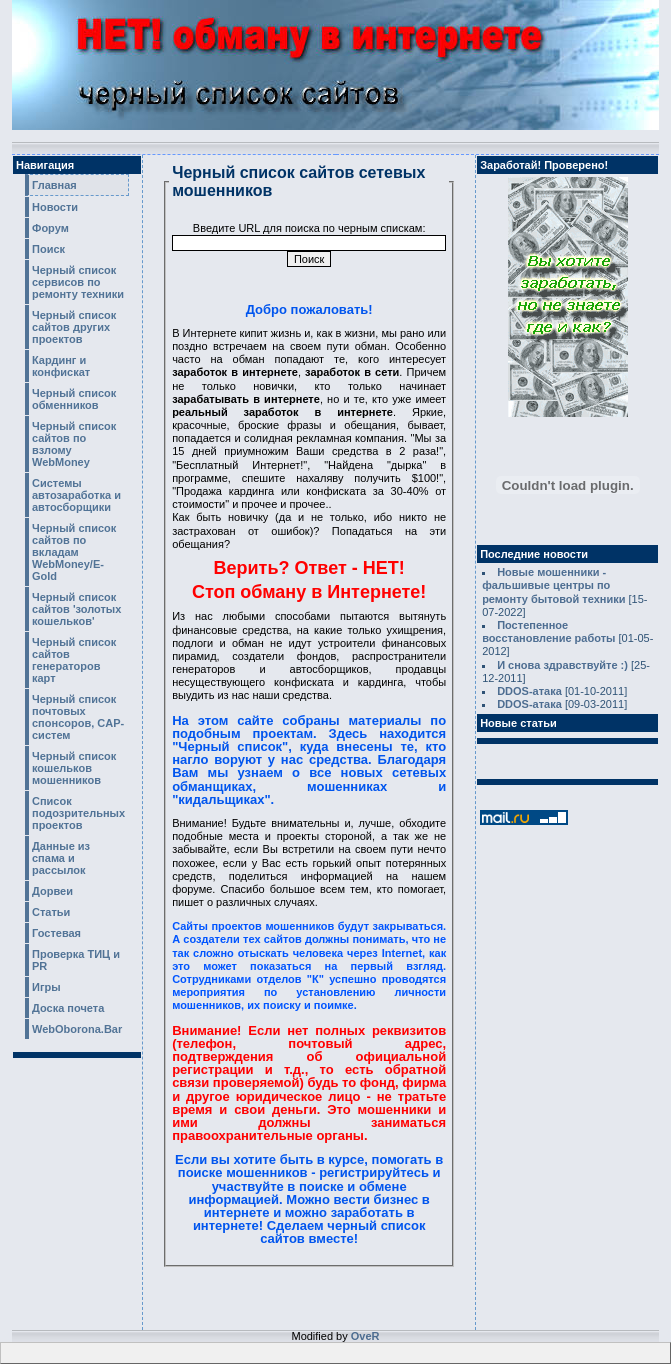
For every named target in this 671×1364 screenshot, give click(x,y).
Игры (46, 987)
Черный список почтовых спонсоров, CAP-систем (78, 717)
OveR (365, 1336)
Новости (55, 207)
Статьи (51, 912)
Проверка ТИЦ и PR (76, 960)
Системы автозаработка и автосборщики (76, 495)
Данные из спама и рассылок (61, 858)
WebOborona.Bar (77, 1029)
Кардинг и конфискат (61, 366)
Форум (50, 228)
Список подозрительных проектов (78, 813)
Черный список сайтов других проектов (74, 327)
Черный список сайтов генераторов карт (74, 660)
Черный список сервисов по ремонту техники (78, 282)
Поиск (48, 249)
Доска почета (68, 1008)
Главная (54, 185)
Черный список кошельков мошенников (74, 768)
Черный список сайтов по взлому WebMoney (74, 444)
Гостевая (56, 933)
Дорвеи (52, 891)
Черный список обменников (74, 399)
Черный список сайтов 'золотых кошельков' (76, 609)
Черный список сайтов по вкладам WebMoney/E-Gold (74, 552)
